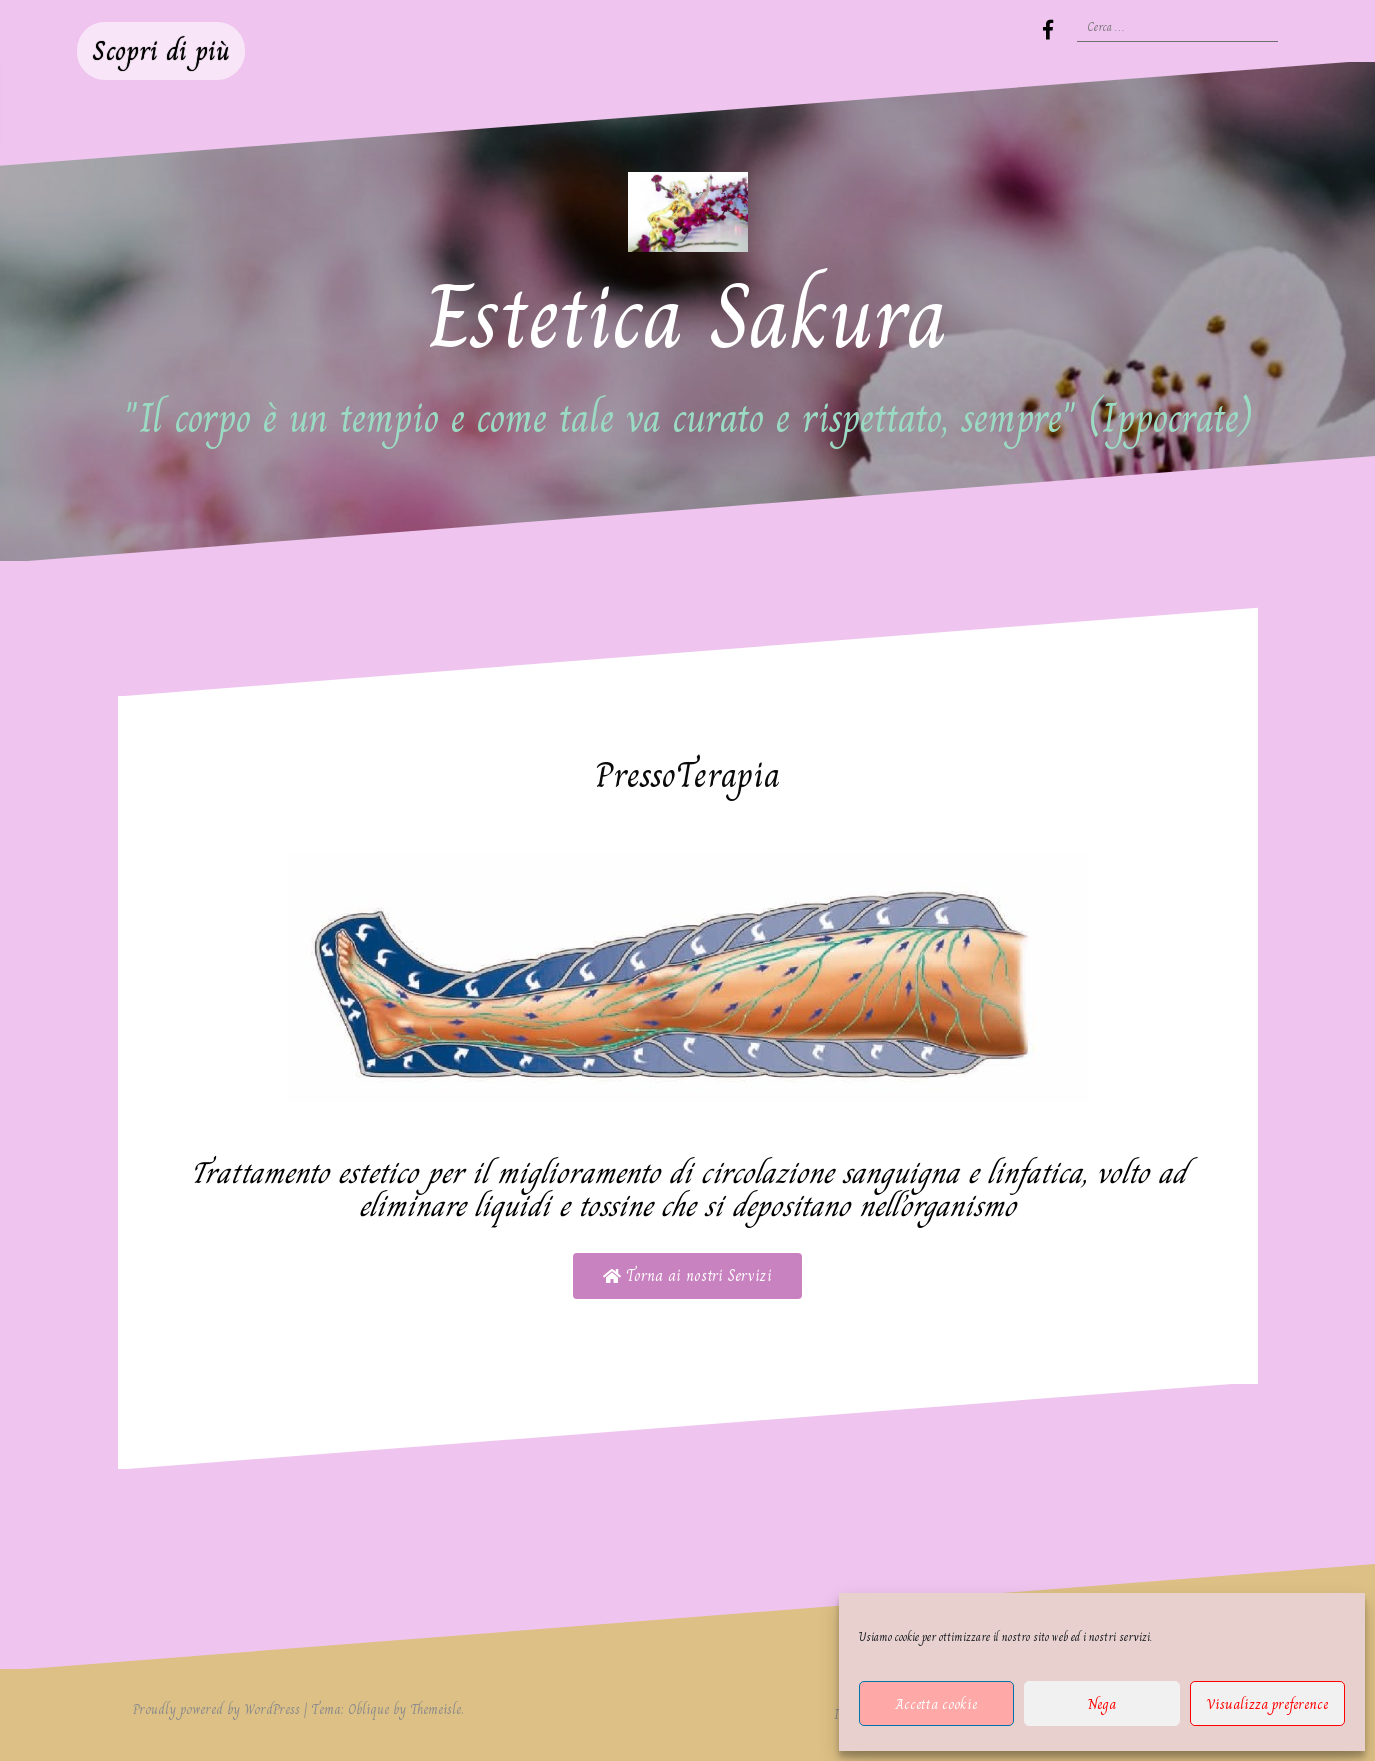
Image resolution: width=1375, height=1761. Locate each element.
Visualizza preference (1267, 1704)
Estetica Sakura (687, 316)
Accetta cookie (936, 1704)
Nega (1102, 1704)
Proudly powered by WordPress (216, 1709)
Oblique (368, 1709)
